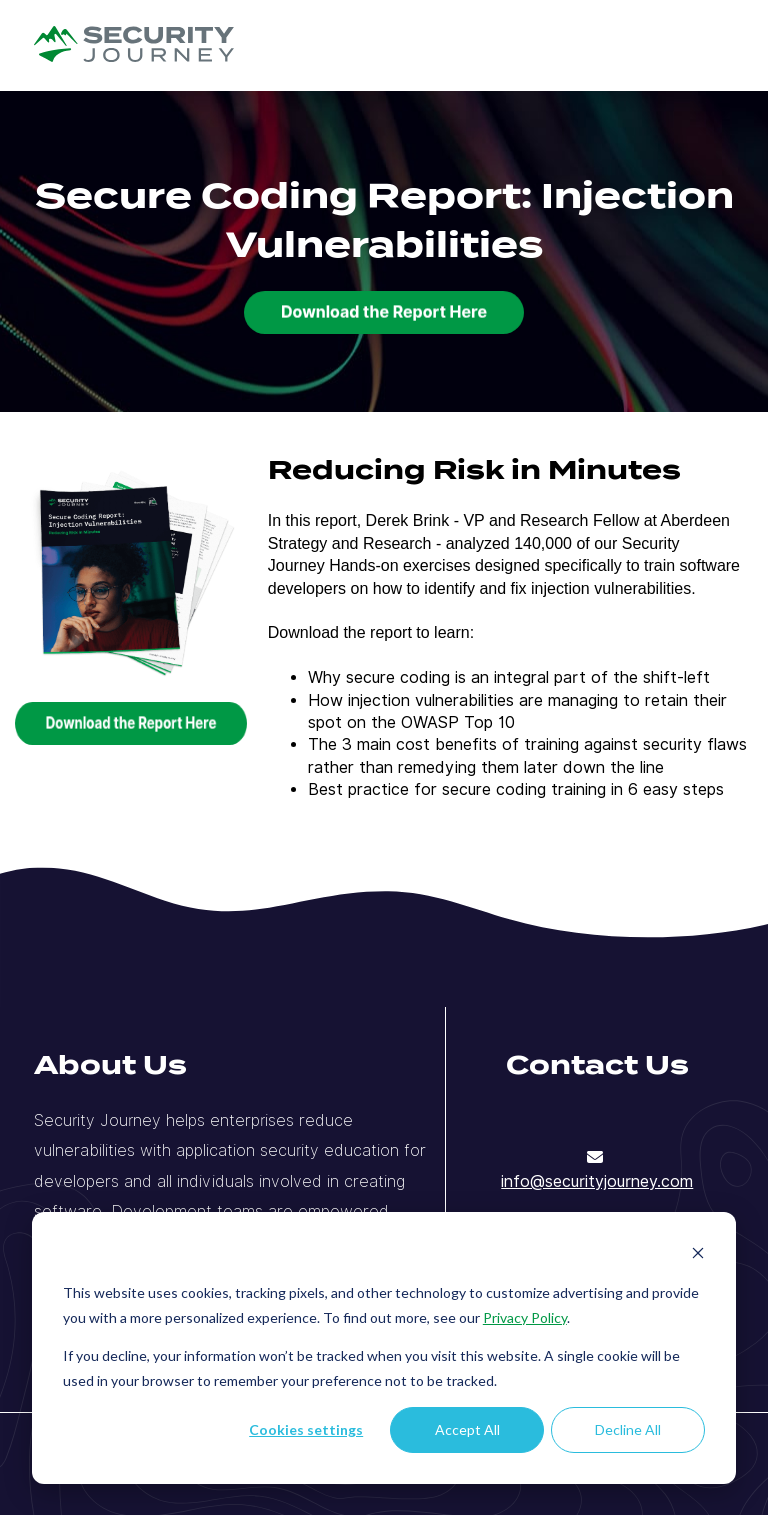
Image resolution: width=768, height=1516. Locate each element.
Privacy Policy (525, 1317)
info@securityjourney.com (597, 1181)
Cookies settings (306, 1429)
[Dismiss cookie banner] (698, 1255)
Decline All (628, 1429)
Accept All (467, 1429)
